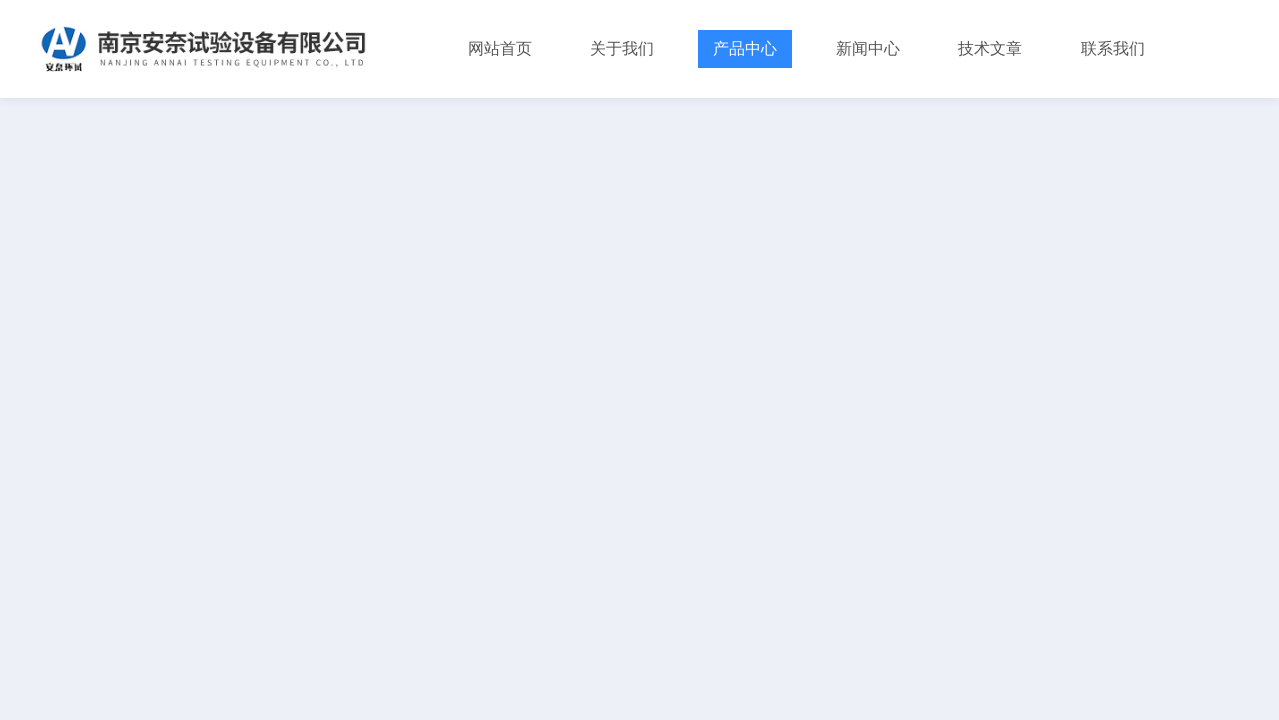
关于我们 (622, 48)
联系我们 (1113, 48)
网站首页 (500, 48)
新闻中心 (868, 48)
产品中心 (745, 48)
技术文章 (990, 48)
